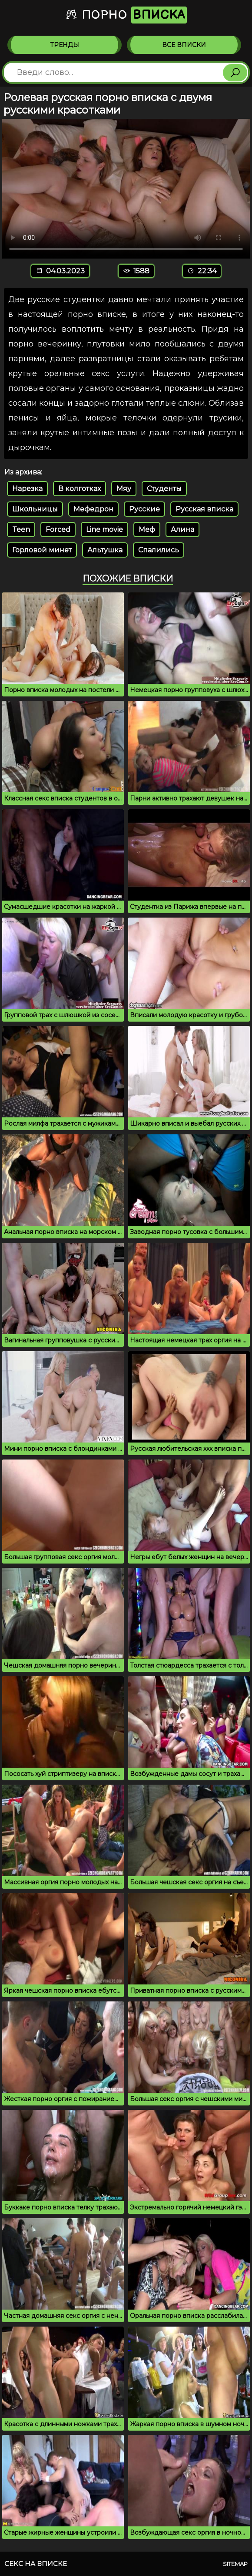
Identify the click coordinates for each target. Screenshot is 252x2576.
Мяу (123, 488)
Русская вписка (204, 509)
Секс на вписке (35, 2563)
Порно (126, 15)
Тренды (64, 45)
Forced (58, 529)
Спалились (158, 550)
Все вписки (184, 45)
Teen (21, 529)
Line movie (104, 529)
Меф (147, 529)
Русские (144, 509)
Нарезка (27, 488)
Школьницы (35, 509)
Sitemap (235, 2563)
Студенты (164, 488)
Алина (182, 529)
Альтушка (105, 550)
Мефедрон (93, 509)
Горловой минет (42, 550)
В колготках (79, 488)
